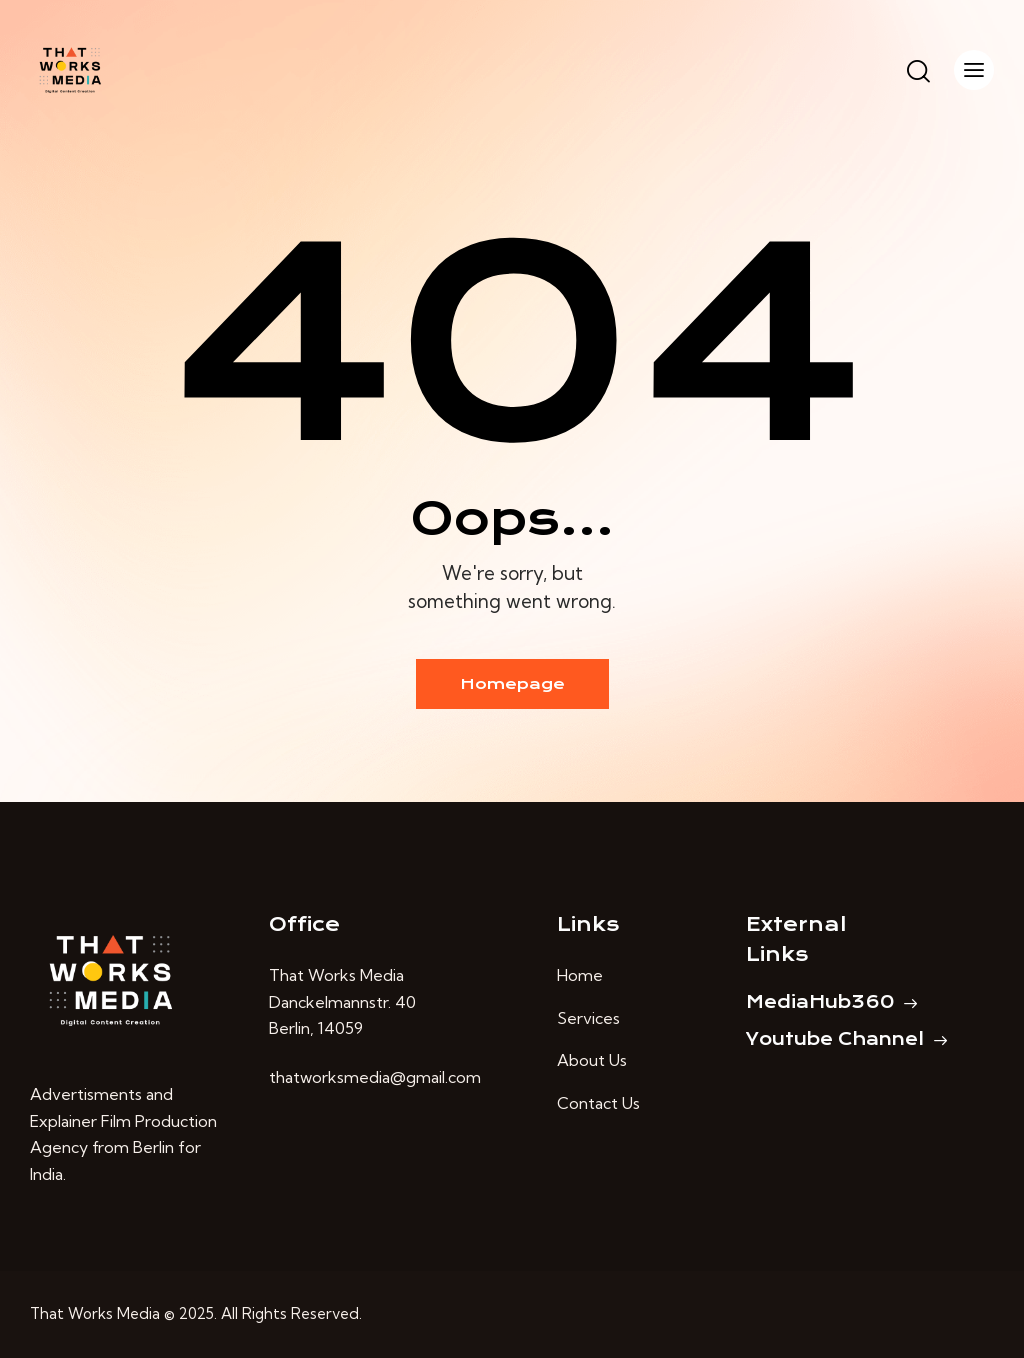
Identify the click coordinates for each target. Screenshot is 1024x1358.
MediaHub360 (820, 1002)
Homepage (512, 684)
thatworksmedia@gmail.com (375, 1077)
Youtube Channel (835, 1039)
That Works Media (95, 1313)
